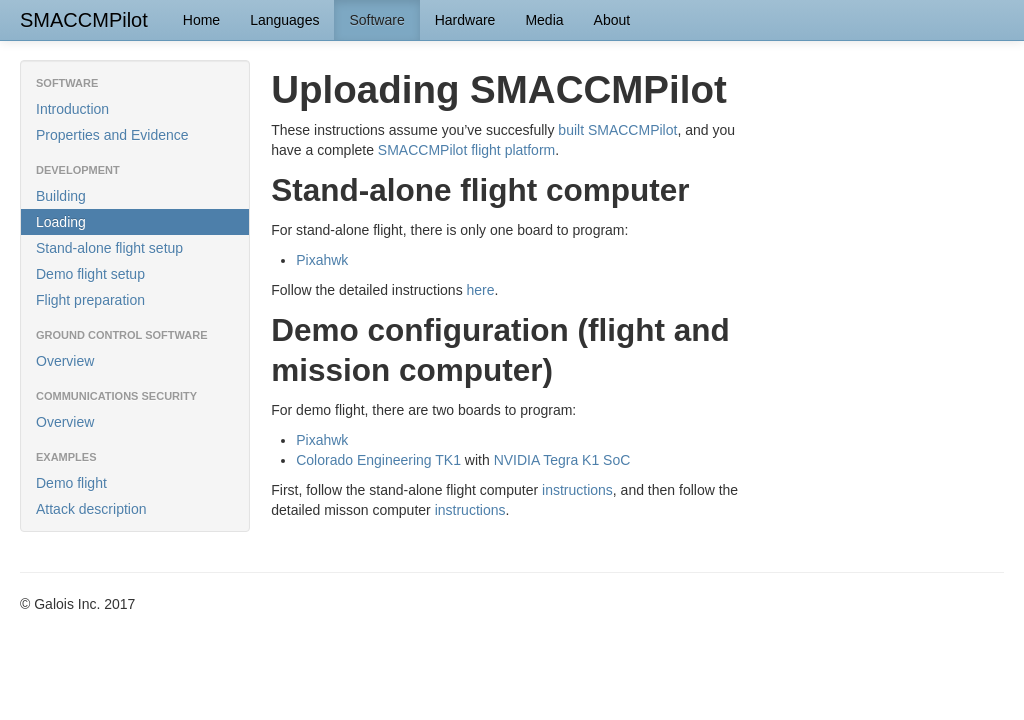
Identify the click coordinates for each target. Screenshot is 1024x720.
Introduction (72, 109)
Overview (65, 361)
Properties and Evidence (112, 135)
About (612, 20)
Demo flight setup (90, 274)
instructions (577, 490)
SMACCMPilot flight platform (466, 150)
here (481, 290)
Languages (284, 20)
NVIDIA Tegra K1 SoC (562, 460)
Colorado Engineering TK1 (378, 460)
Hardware (465, 20)
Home (201, 20)
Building (61, 196)
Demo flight (71, 483)
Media (544, 20)
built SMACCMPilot (617, 130)
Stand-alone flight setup (109, 248)
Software (376, 20)
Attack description (91, 509)
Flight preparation (90, 300)
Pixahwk (322, 260)
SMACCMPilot (84, 20)
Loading (61, 222)
